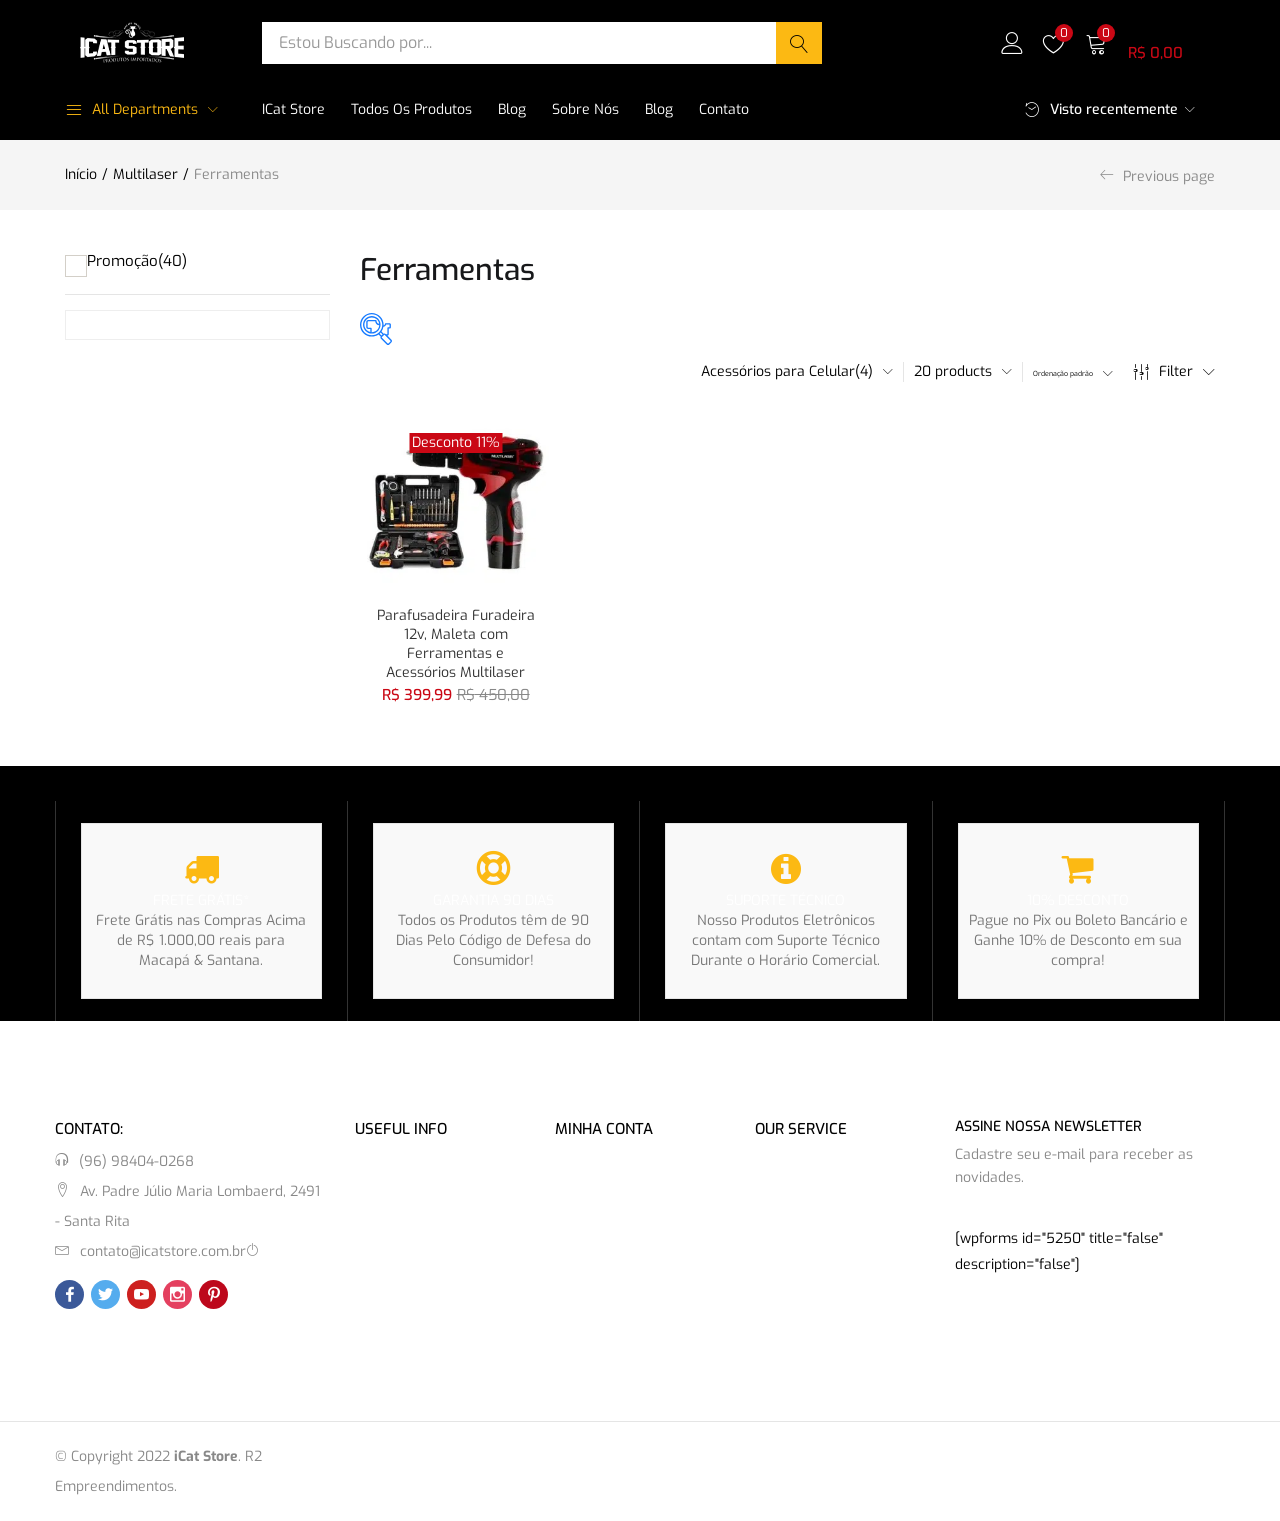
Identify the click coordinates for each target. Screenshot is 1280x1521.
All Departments (131, 109)
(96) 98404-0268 (136, 1160)
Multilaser (145, 174)
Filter (1174, 372)
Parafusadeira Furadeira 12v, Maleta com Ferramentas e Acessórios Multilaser (456, 640)
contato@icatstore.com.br (163, 1250)
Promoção (137, 261)
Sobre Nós (585, 109)
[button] (1150, 42)
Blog (512, 109)
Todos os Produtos (411, 109)
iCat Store (293, 109)
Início (81, 174)
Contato (724, 109)
